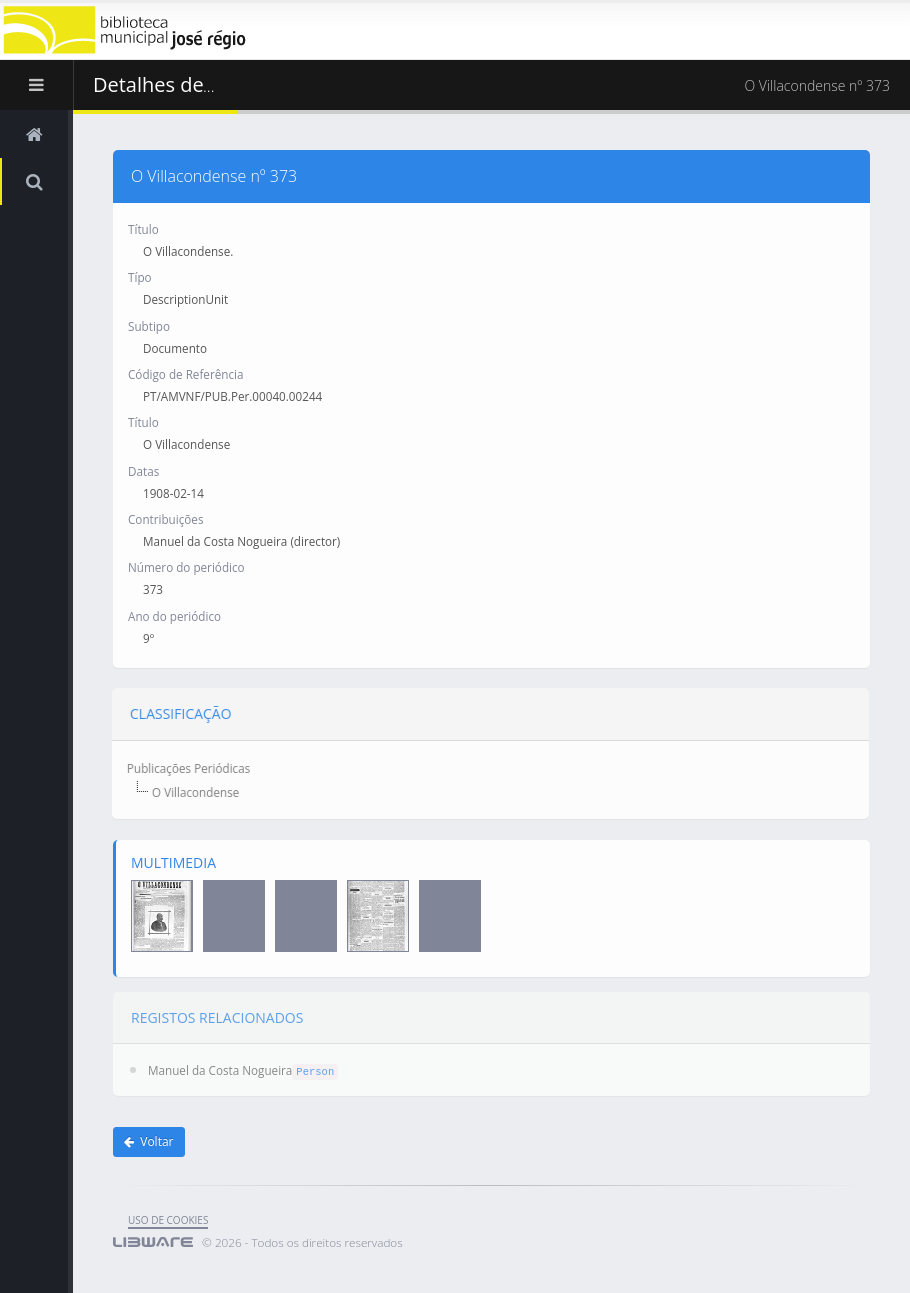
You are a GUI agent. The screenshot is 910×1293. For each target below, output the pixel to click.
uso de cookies (168, 1220)
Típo (140, 277)
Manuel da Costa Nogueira (220, 1056)
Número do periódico (186, 567)
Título (143, 228)
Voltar (149, 1141)
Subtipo (149, 325)
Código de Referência (185, 373)
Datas (143, 470)
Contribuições (165, 518)
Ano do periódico (174, 615)
